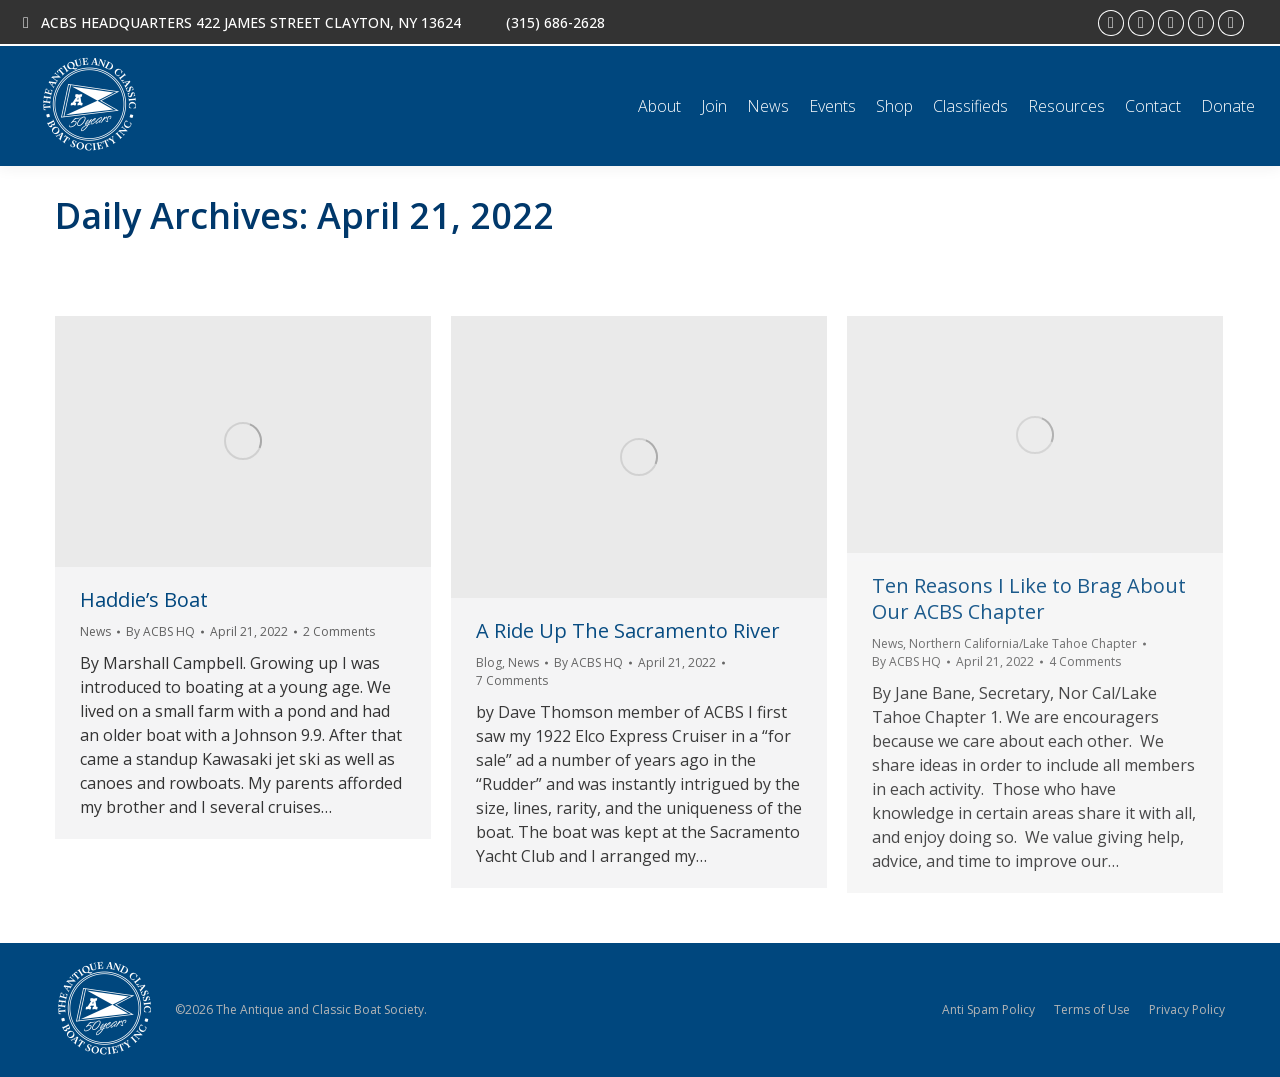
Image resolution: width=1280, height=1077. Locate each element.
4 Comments (1085, 661)
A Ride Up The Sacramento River (628, 630)
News (95, 631)
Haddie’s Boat (144, 599)
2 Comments (339, 631)
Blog (489, 662)
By (160, 631)
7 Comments (512, 680)
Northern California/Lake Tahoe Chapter (1023, 643)
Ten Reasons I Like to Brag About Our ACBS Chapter (1029, 598)
